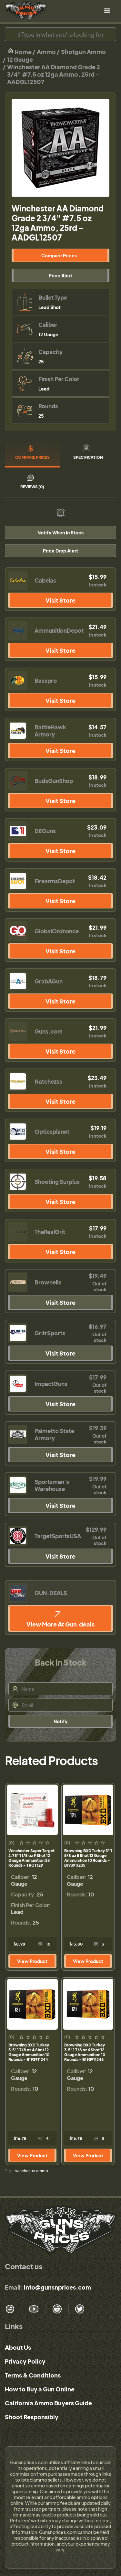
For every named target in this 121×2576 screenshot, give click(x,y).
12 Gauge (20, 59)
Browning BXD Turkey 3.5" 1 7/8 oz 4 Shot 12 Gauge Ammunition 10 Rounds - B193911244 (28, 2052)
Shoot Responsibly (31, 2416)
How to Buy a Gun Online (40, 2389)
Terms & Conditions (33, 2375)
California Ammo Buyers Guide (48, 2403)
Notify (60, 1721)
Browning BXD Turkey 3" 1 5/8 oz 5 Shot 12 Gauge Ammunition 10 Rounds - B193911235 (88, 1858)
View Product (32, 1961)
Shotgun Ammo (83, 51)
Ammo (46, 51)
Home (19, 52)
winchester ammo (31, 2170)
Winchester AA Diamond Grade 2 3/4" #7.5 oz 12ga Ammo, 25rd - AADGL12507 (53, 74)
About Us (18, 2347)
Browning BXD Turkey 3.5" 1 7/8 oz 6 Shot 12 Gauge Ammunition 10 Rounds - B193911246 (84, 2052)
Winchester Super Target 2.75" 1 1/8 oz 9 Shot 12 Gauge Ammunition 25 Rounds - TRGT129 (31, 1858)
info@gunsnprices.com (57, 2287)
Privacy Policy (25, 2361)
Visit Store (60, 600)
